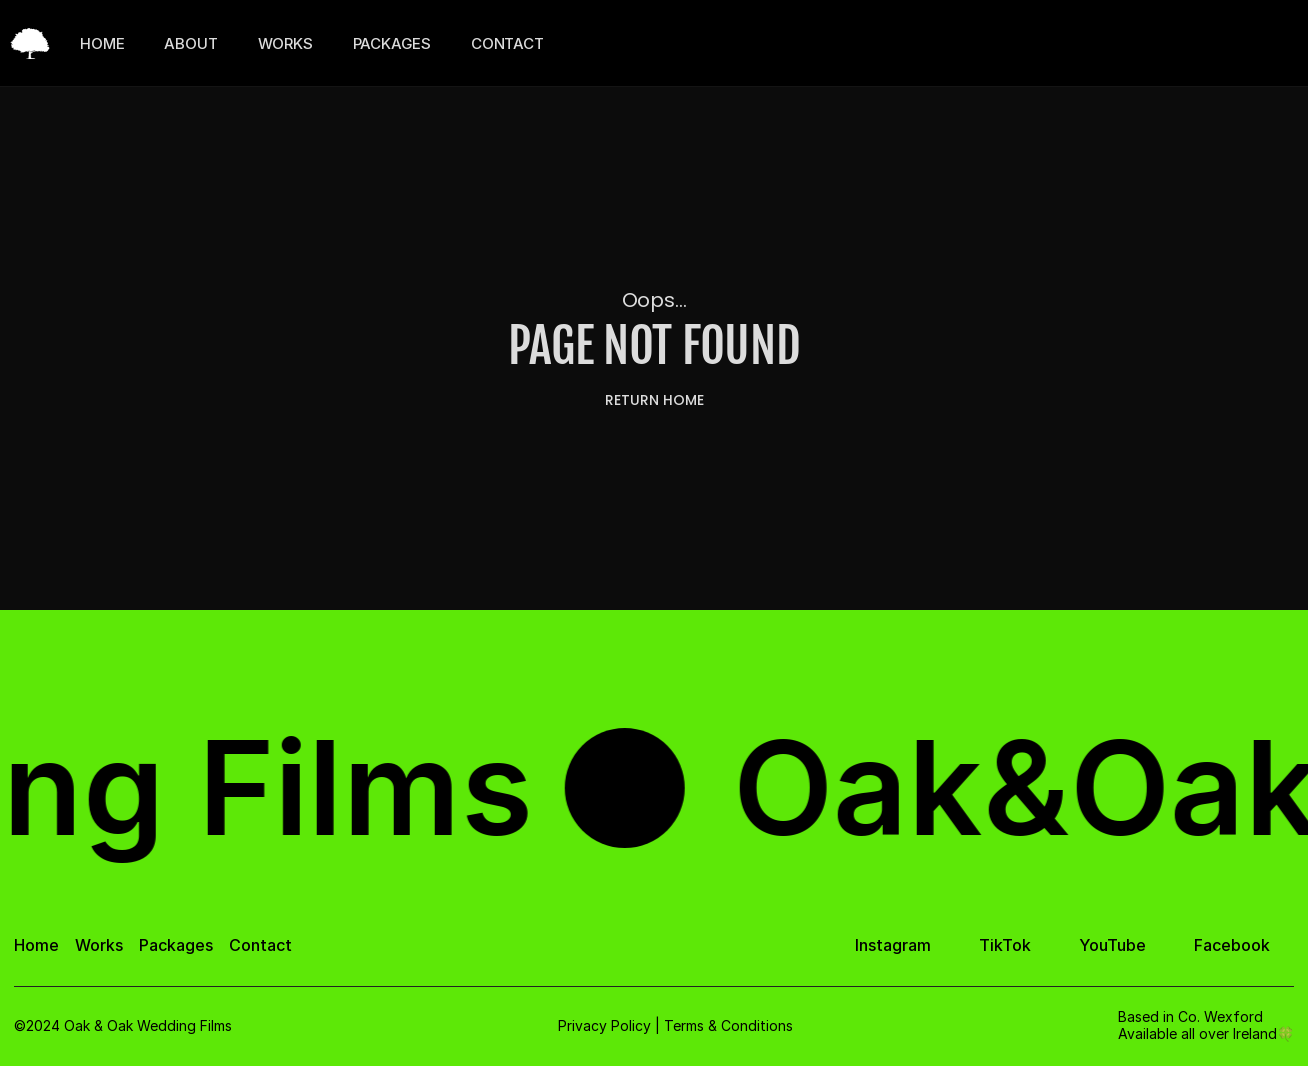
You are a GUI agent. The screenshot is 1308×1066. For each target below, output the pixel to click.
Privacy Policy (604, 1025)
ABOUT (190, 43)
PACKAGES (392, 43)
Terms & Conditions (728, 1025)
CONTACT (507, 43)
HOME (102, 43)
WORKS (285, 43)
